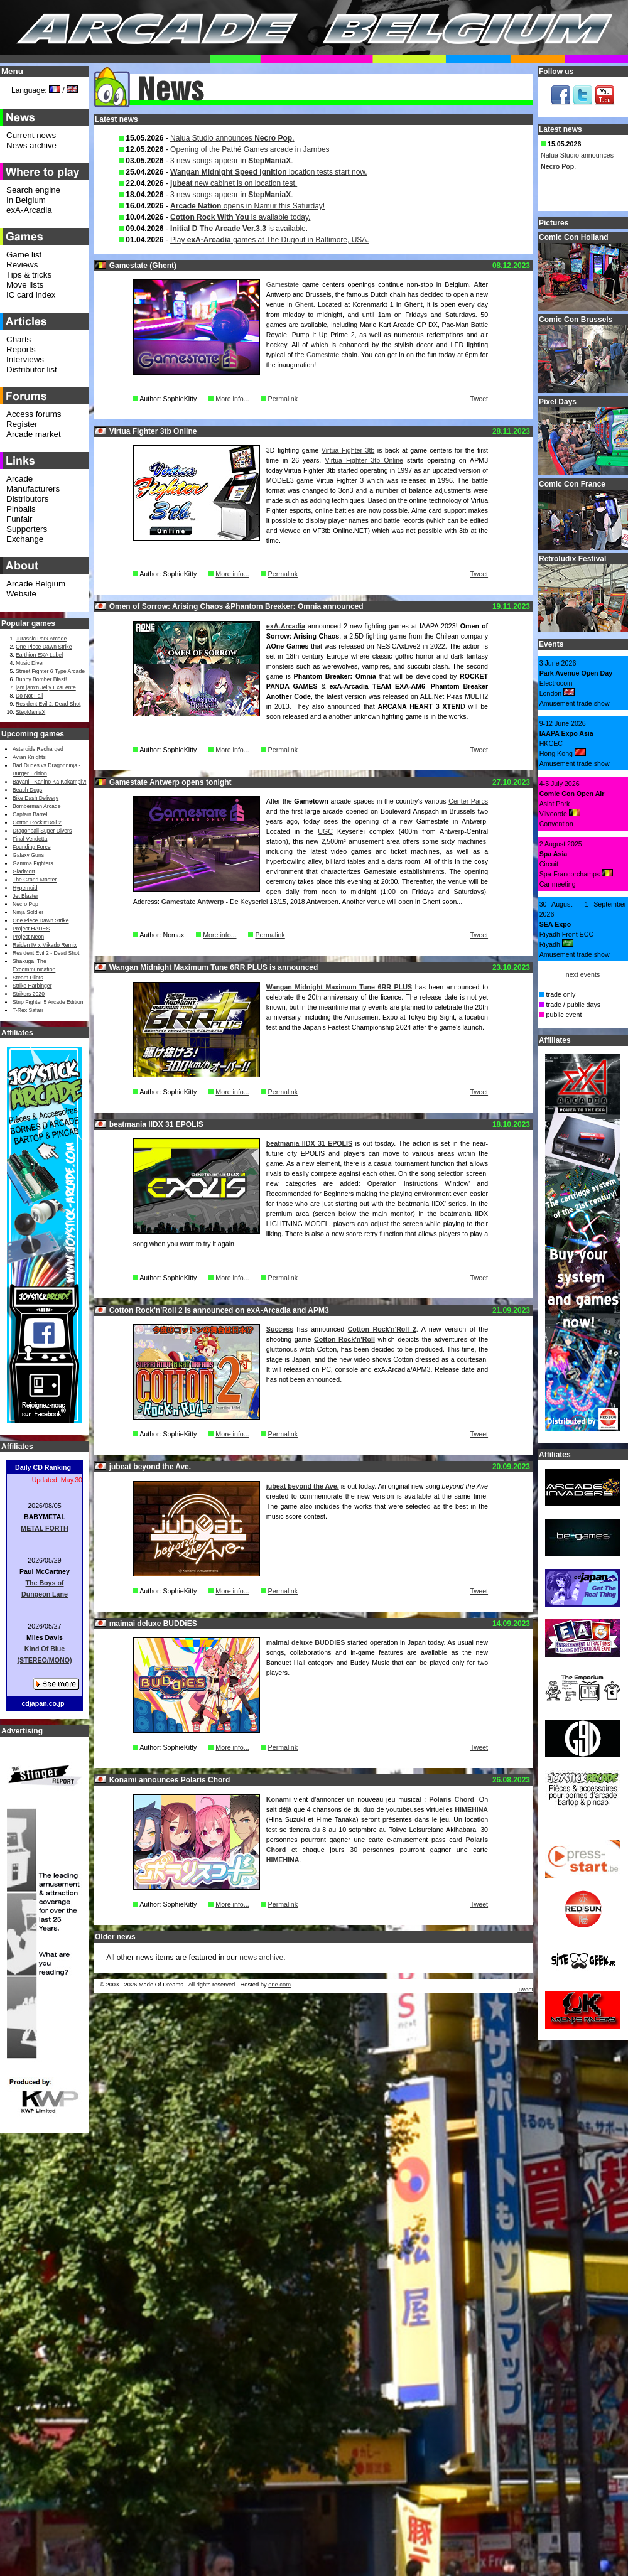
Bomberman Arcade (37, 806)
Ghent (304, 304)
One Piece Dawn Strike (44, 647)
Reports (21, 349)
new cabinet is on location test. (233, 183)
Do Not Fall (29, 696)
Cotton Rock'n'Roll (344, 1339)
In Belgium (26, 200)
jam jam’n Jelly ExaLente (46, 687)
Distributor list (31, 369)
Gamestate (282, 284)
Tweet (479, 398)
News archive (31, 145)
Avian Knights (29, 757)
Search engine (33, 190)
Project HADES (31, 928)
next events (583, 974)
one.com (279, 1984)
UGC (325, 831)
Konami (278, 1799)
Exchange (24, 539)
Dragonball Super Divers (42, 830)
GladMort (24, 871)
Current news (31, 135)
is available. (239, 228)
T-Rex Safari (28, 1010)
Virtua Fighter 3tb (348, 450)
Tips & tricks (28, 274)
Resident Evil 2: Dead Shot (48, 704)
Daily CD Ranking (43, 1467)
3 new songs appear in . (231, 160)
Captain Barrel (30, 814)
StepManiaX (30, 712)
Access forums (33, 414)
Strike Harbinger (32, 986)
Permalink (283, 398)
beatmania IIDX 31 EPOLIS (309, 1143)
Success (279, 1329)
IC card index (31, 294)
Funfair (19, 519)
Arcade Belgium (35, 583)
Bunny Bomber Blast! (41, 679)
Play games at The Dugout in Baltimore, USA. (269, 239)
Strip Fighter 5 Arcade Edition (48, 1002)
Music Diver (30, 663)
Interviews (25, 359)
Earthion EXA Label (39, 655)
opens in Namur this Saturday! (247, 206)
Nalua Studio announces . (232, 138)
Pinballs (21, 509)
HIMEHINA (471, 1809)
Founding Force (32, 847)
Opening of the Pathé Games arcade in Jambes (249, 149)
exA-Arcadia (285, 626)
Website (21, 593)
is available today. (240, 217)
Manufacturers (33, 488)
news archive (261, 1957)
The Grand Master (35, 879)
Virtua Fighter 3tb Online (364, 460)
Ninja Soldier (28, 912)
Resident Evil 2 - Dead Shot (46, 953)
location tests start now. (268, 172)
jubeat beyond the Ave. (302, 1486)
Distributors (27, 499)
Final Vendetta (30, 839)
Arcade (19, 478)
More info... (232, 398)
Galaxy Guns (28, 855)
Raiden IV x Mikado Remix (45, 945)
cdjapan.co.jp (42, 1703)
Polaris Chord (451, 1799)
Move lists (24, 284)
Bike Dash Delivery (35, 798)
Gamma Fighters (33, 863)
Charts (18, 339)
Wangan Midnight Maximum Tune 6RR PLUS (339, 987)
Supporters (26, 529)
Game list (23, 254)
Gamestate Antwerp (192, 901)
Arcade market (33, 434)
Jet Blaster (25, 896)
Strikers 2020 (29, 994)
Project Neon (28, 937)
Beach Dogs (27, 790)
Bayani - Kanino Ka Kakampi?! (49, 782)
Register (22, 424)
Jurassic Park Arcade (41, 638)
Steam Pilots (28, 977)
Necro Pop (25, 904)
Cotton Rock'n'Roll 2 (382, 1329)
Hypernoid (25, 888)
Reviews (22, 264)
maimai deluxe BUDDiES (305, 1642)
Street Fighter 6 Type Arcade (50, 671)
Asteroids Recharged (38, 749)
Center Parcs (468, 801)
